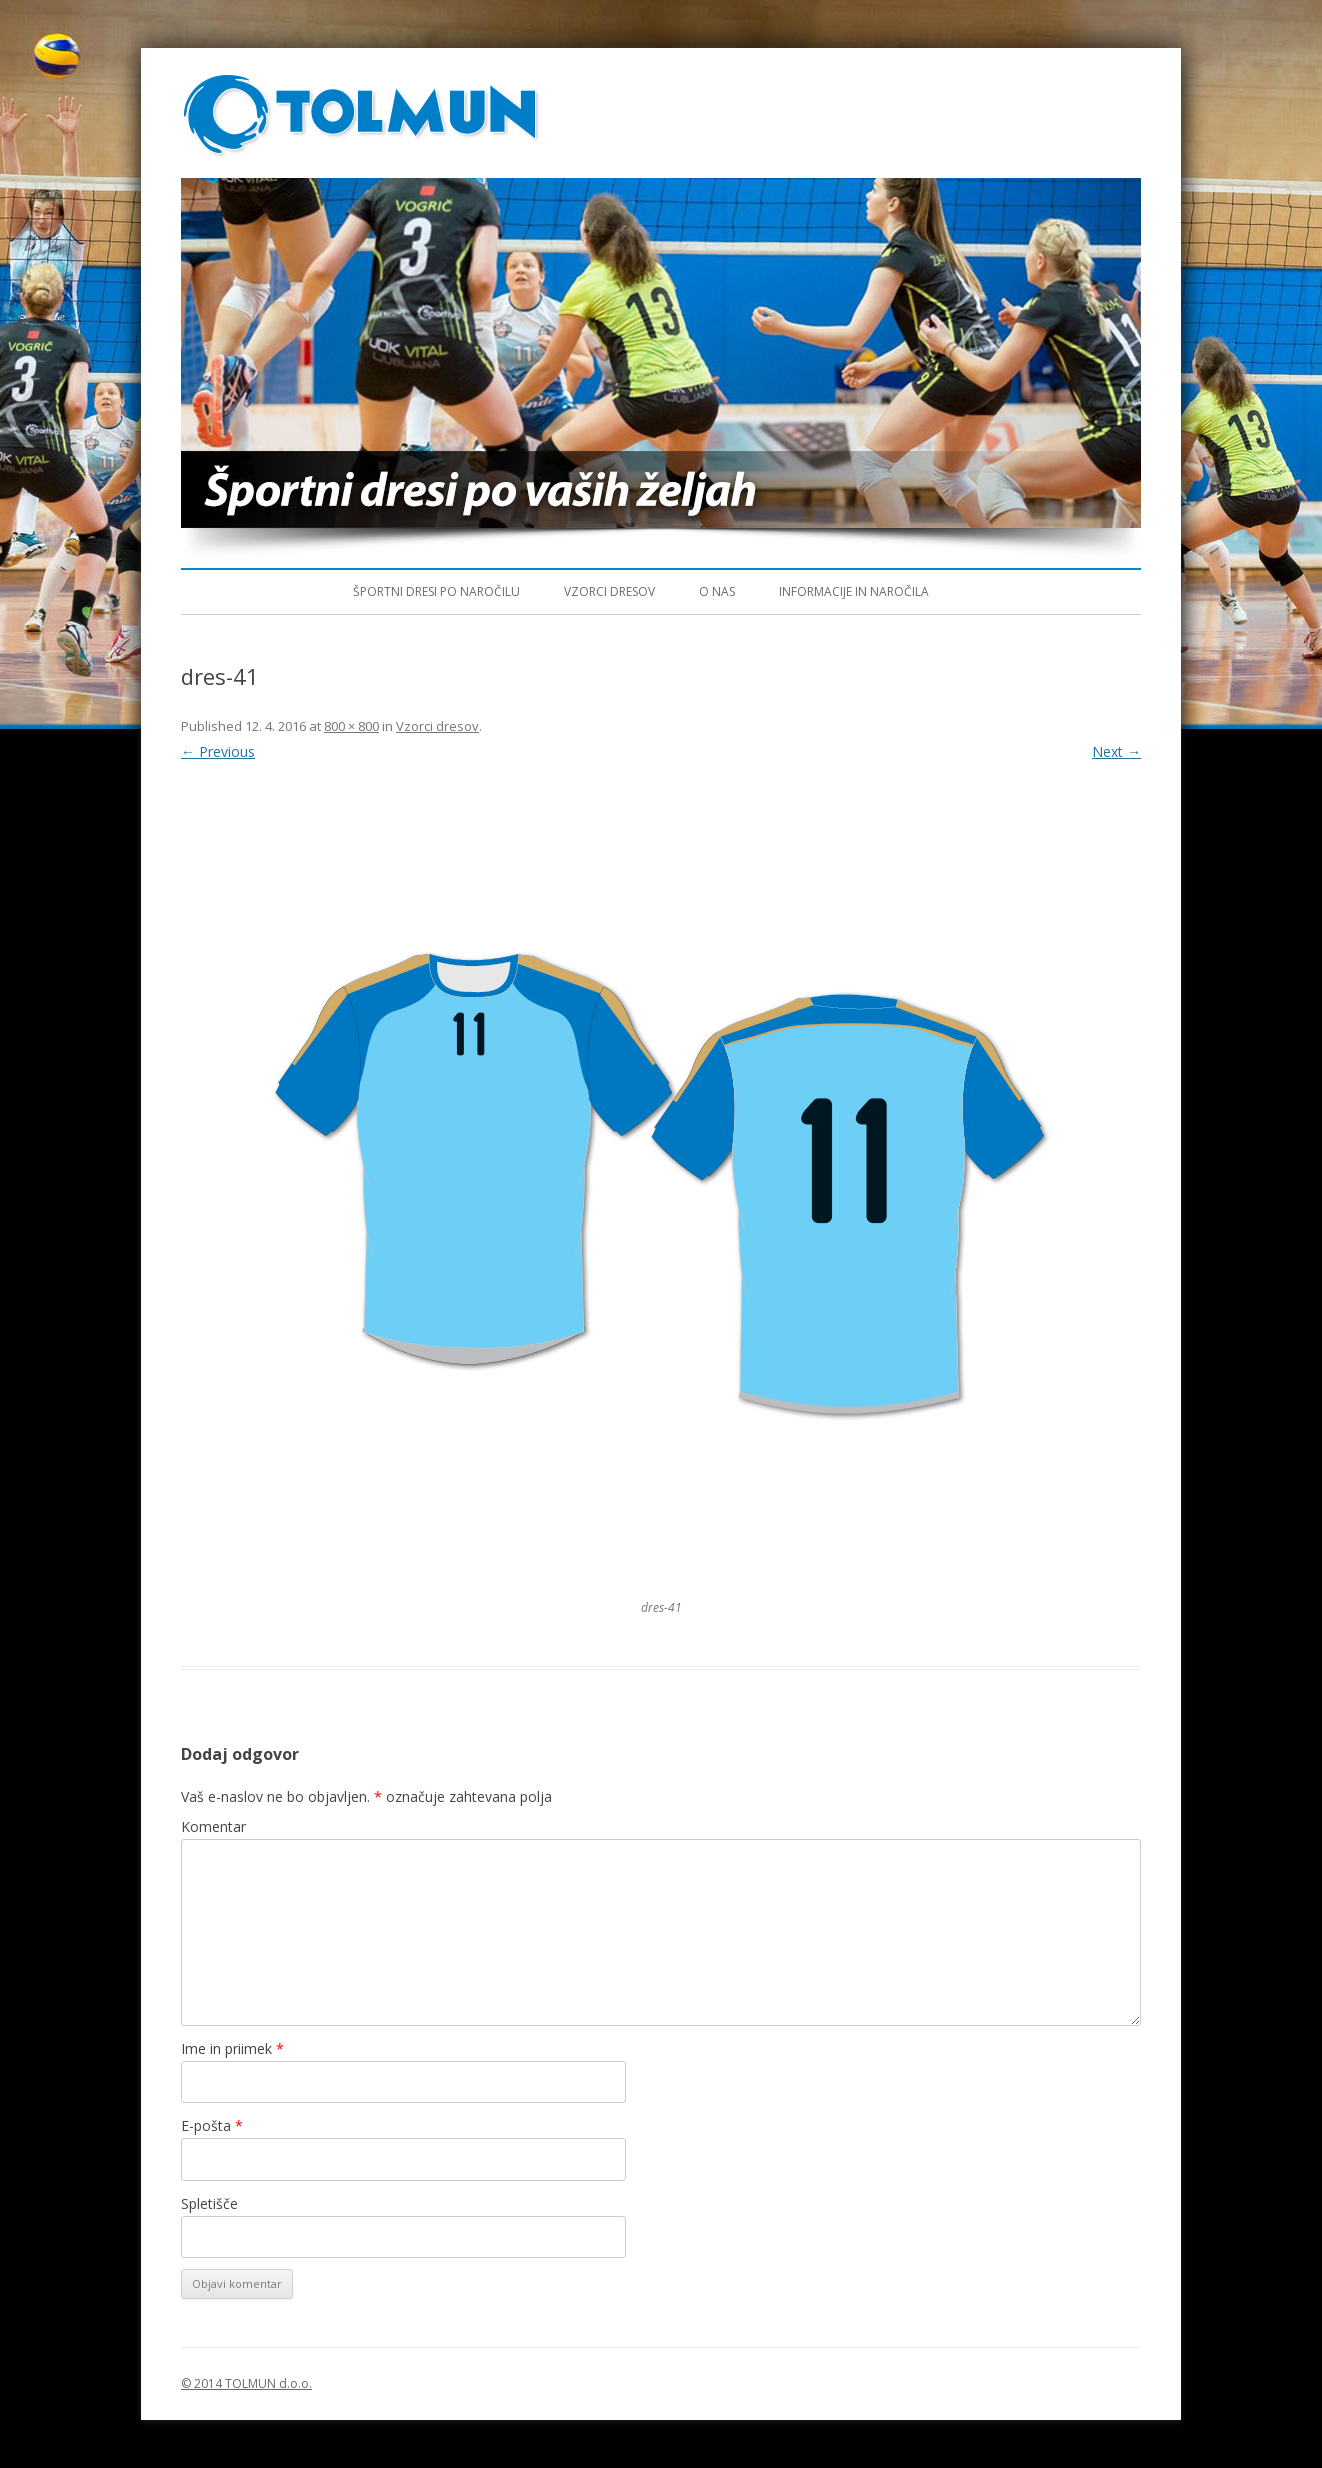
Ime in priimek (232, 2048)
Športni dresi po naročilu (436, 591)
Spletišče (209, 2203)
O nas (717, 591)
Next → (1116, 751)
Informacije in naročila (854, 591)
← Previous (218, 751)
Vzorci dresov (609, 591)
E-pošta (212, 2125)
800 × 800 (351, 726)
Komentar (213, 1826)
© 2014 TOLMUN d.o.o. (246, 2383)
